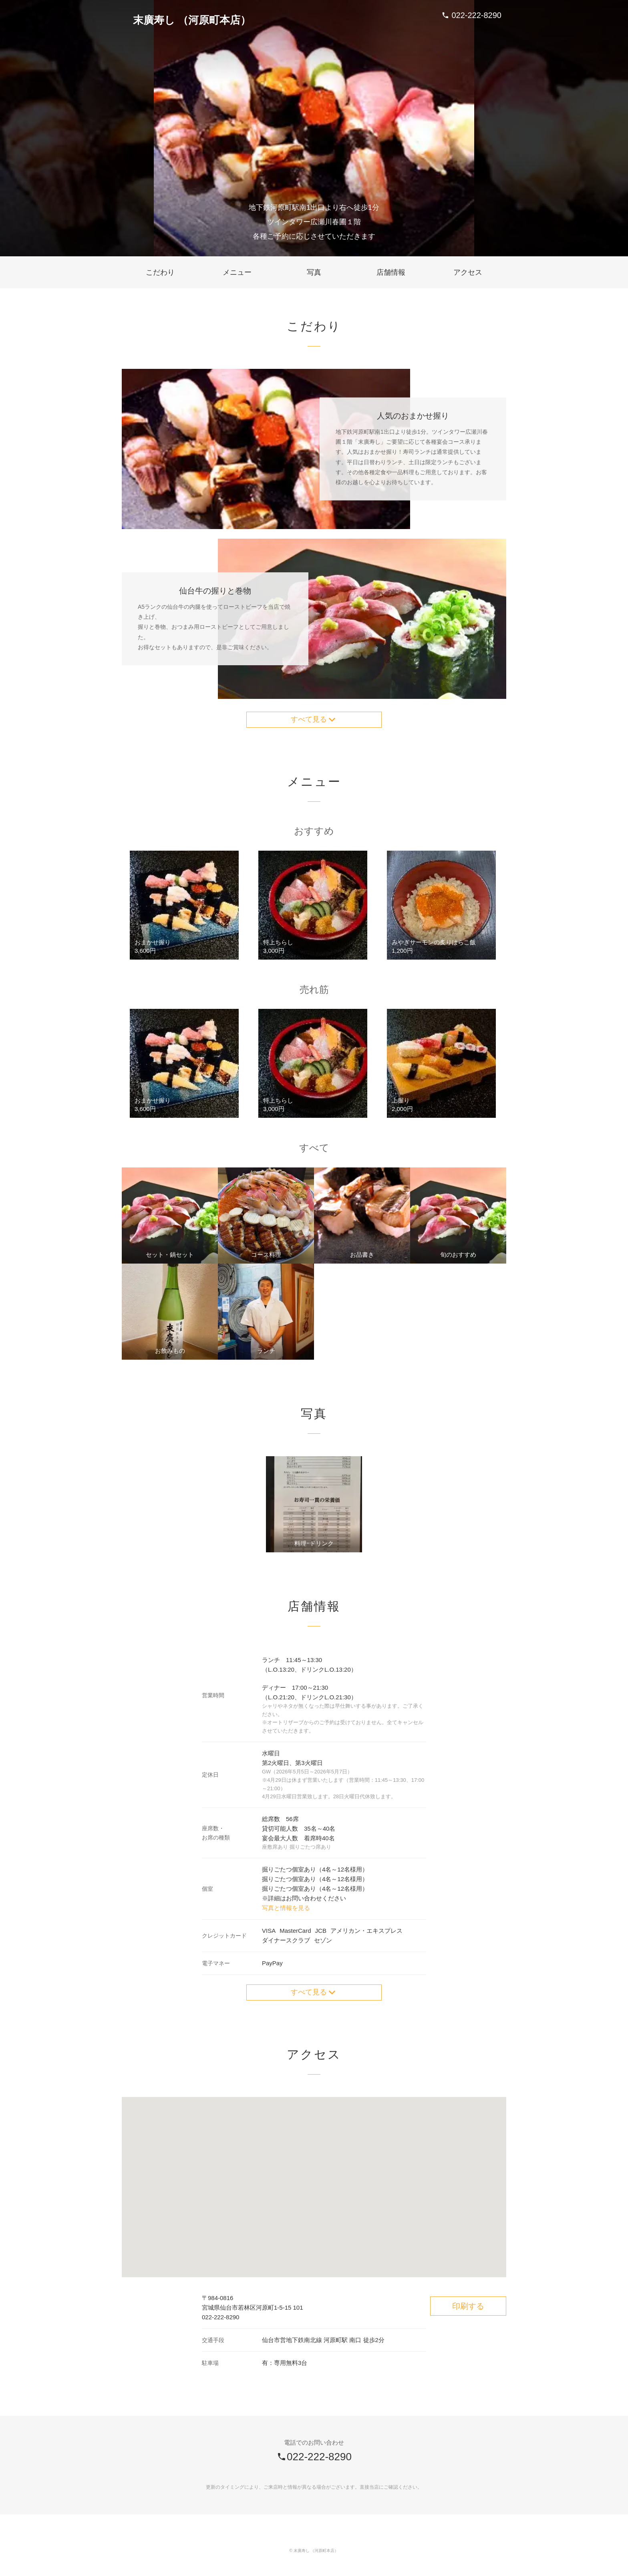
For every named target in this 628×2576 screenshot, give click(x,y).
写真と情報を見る (286, 1911)
